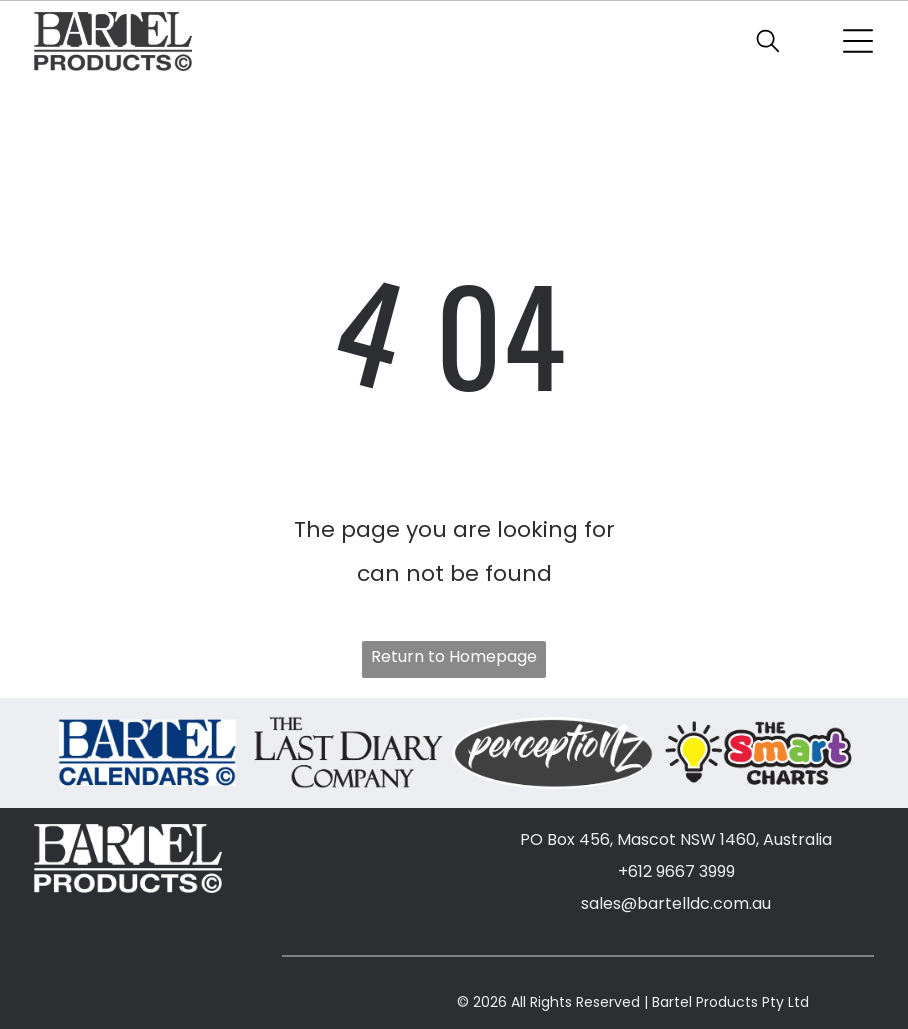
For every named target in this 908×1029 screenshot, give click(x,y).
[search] (768, 44)
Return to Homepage (454, 656)
